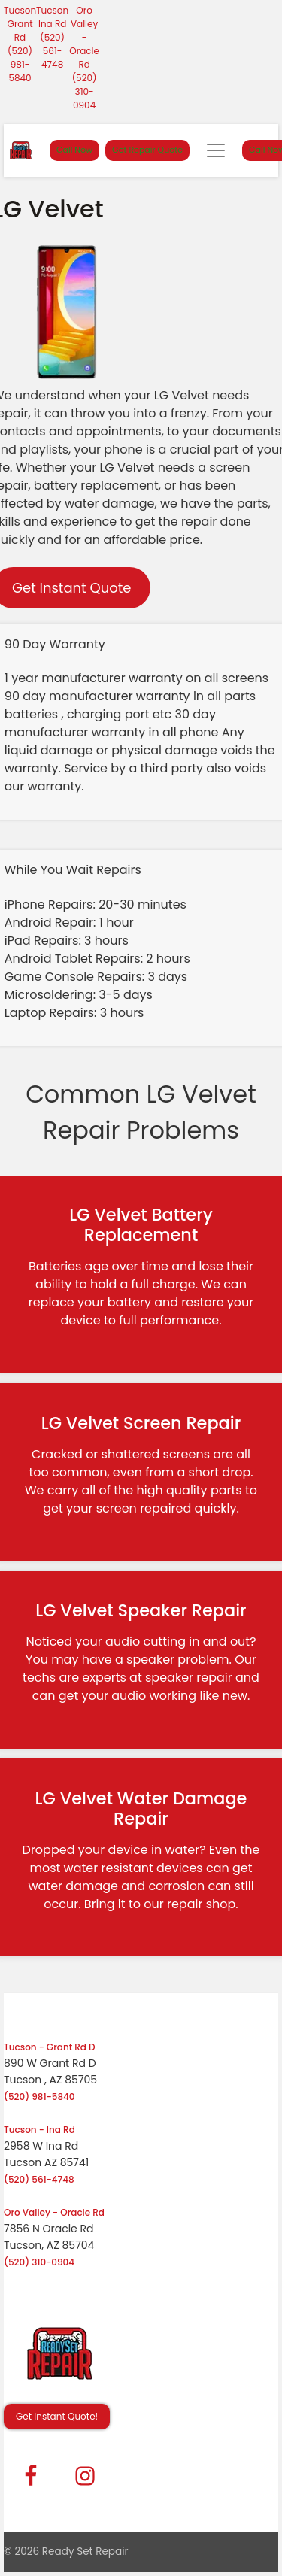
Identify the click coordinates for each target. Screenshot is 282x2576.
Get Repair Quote (147, 150)
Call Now (74, 150)
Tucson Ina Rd (52, 17)
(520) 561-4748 (52, 51)
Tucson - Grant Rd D (50, 2046)
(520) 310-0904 (84, 91)
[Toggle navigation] (216, 150)
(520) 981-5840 (20, 64)
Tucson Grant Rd (20, 24)
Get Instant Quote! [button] (57, 2416)
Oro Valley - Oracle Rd (84, 37)
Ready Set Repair (85, 2551)
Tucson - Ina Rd (39, 2129)
